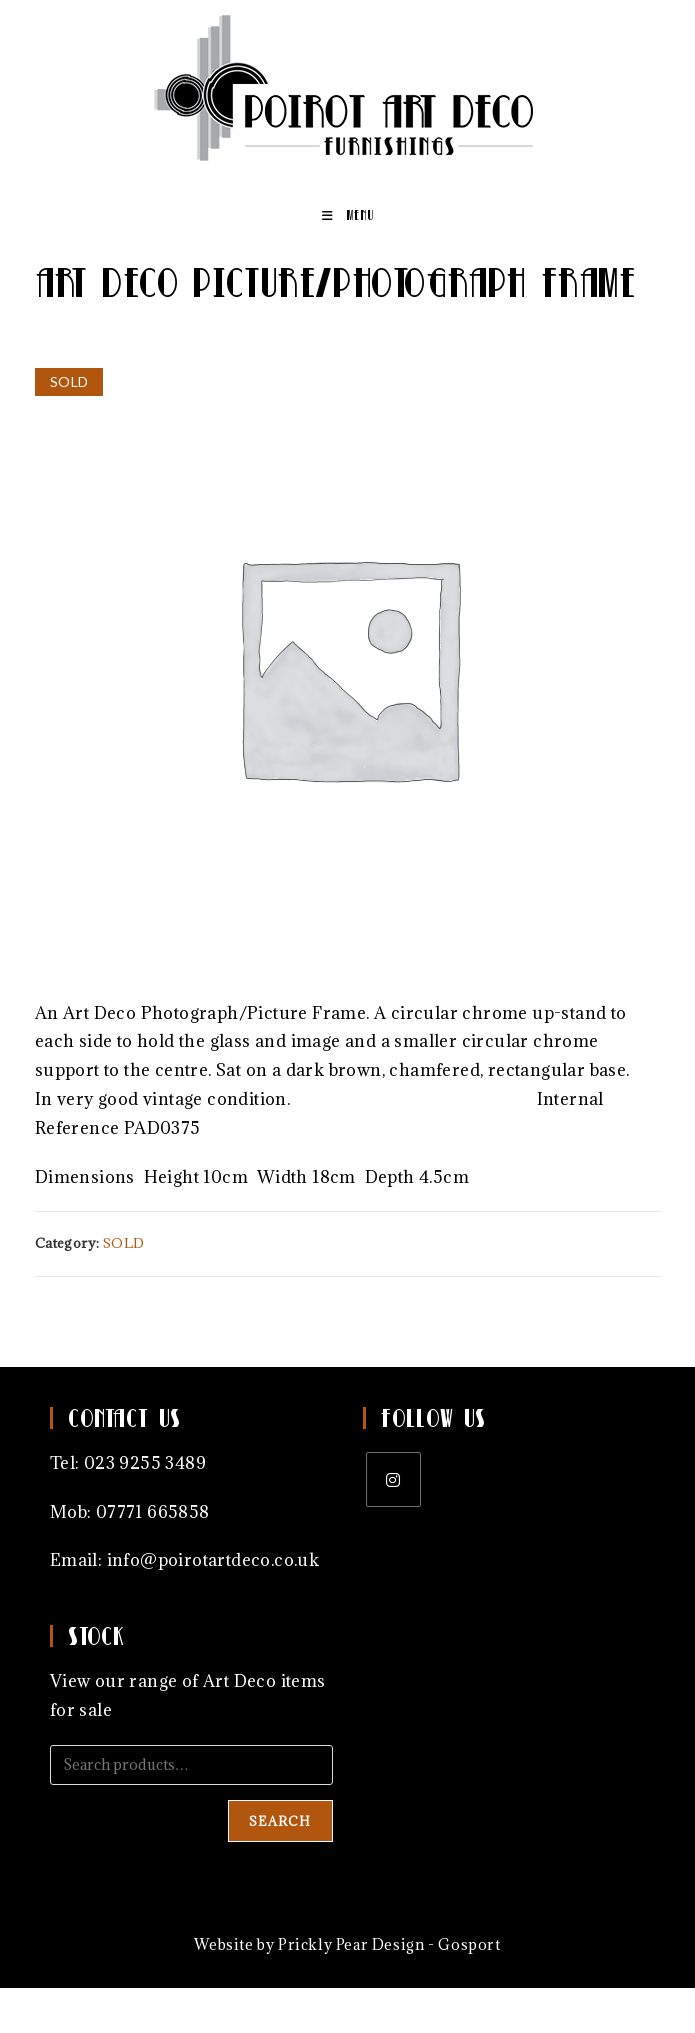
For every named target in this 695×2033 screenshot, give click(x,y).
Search (280, 1821)
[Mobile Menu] (348, 215)
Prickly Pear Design (351, 1944)
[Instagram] (393, 1479)
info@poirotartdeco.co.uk (213, 1560)
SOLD (124, 1243)
